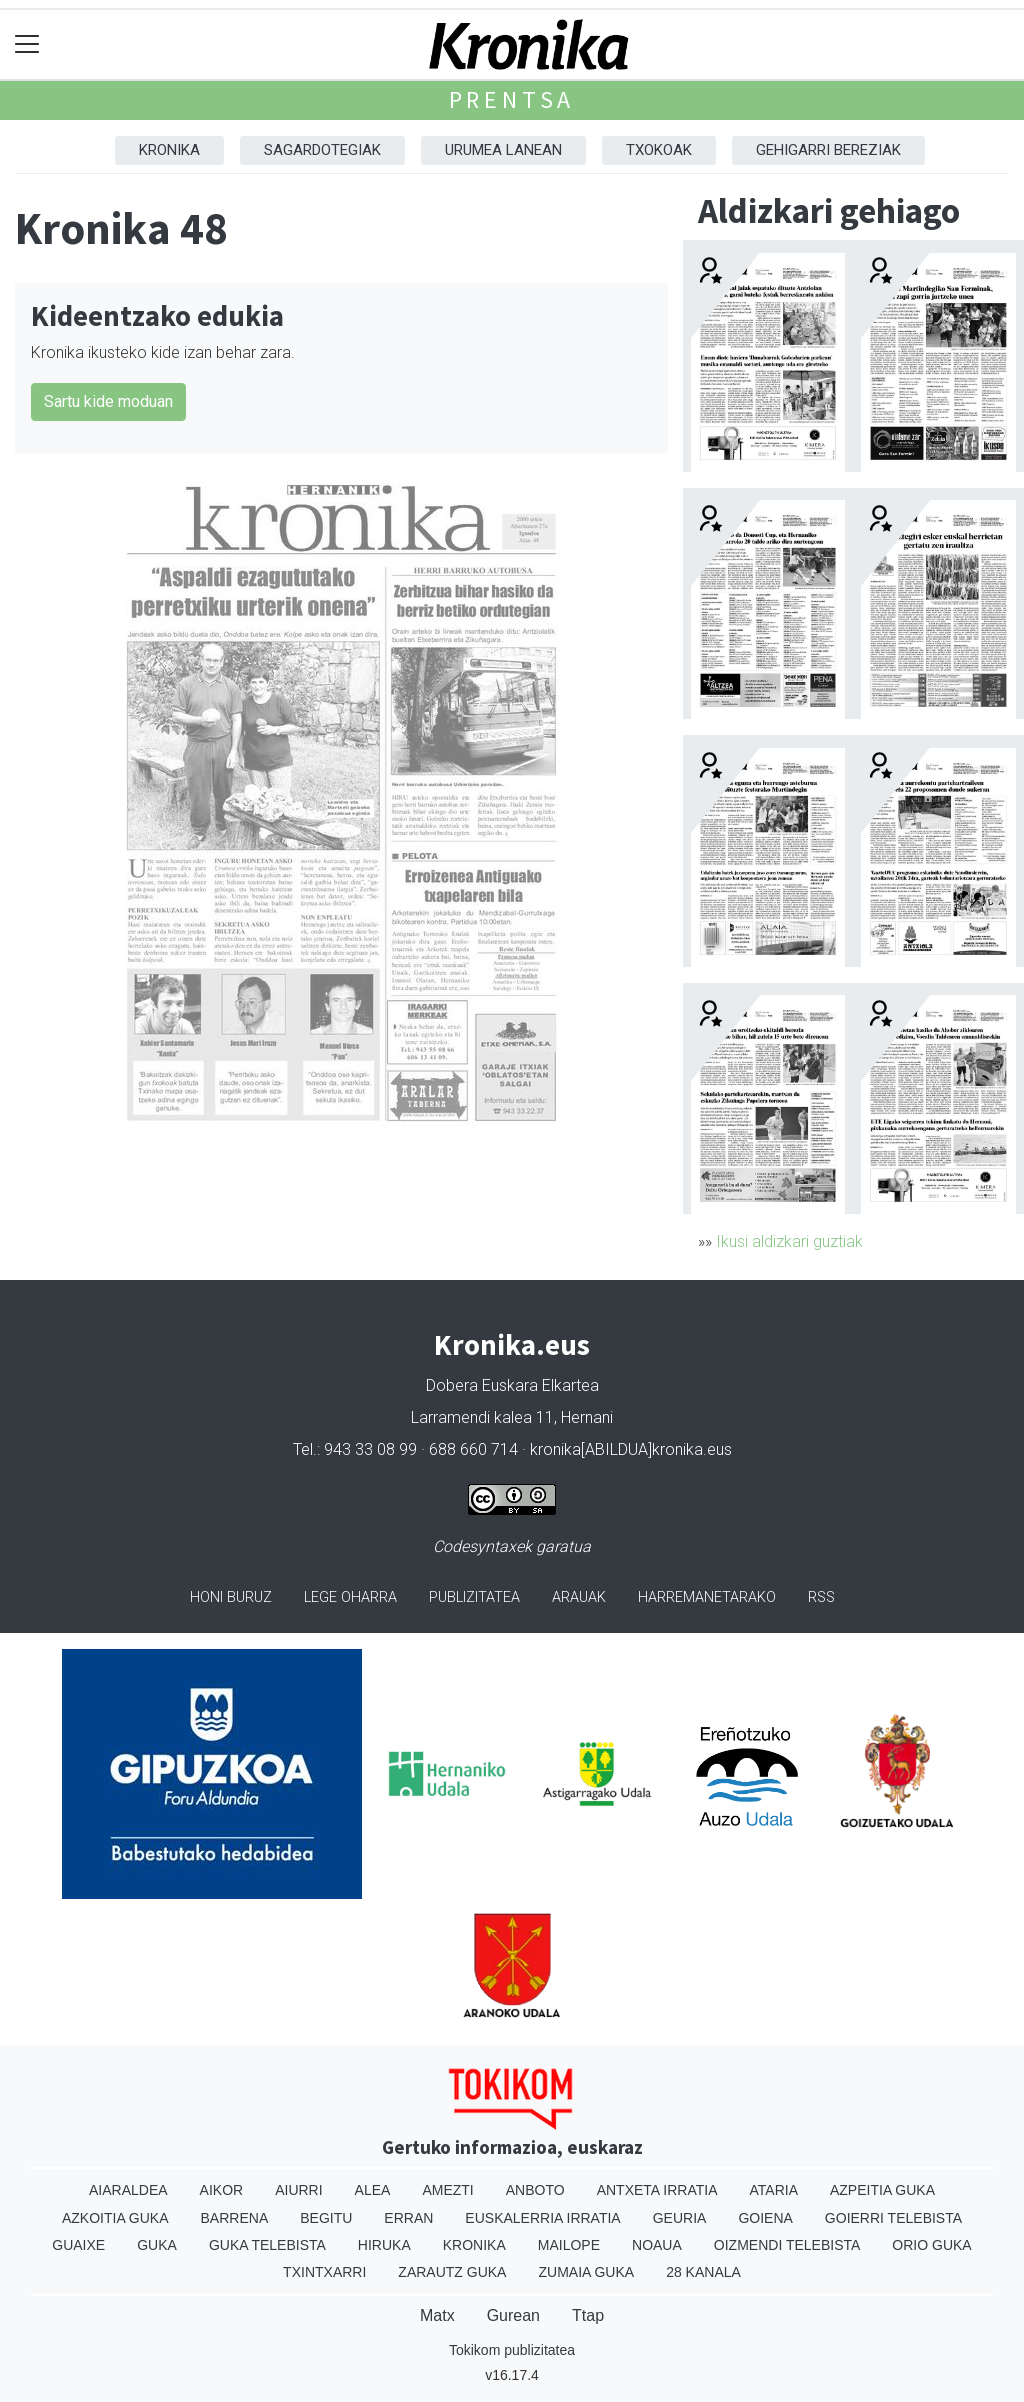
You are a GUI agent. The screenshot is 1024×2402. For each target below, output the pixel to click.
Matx (437, 2315)
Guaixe (78, 2245)
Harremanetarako (707, 1597)
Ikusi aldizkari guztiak (789, 1241)
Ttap (588, 2315)
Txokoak (659, 150)
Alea (373, 2190)
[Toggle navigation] (27, 44)
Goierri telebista (893, 2218)
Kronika (169, 150)
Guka (157, 2245)
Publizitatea (474, 1597)
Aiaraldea (128, 2190)
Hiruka (384, 2245)
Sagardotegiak (322, 150)
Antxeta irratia (657, 2190)
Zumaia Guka (586, 2272)
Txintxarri (324, 2272)
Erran (408, 2218)
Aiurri (298, 2190)
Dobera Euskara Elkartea (512, 1385)
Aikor (222, 2190)
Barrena (235, 2218)
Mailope (569, 2245)
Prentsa (512, 99)
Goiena (765, 2218)
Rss (821, 1597)
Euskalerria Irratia (542, 2218)
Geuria (680, 2218)
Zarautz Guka (452, 2272)
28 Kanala (703, 2272)
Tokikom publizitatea (512, 2350)
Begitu (326, 2218)
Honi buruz (231, 1597)
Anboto (535, 2190)
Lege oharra (350, 1597)
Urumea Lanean (503, 150)
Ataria (773, 2190)
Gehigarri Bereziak (828, 150)
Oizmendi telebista (787, 2245)
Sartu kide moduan (108, 401)
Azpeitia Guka (882, 2190)
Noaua (657, 2245)
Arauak (579, 1597)
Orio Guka (931, 2245)
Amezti (447, 2190)
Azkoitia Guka (115, 2218)
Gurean (513, 2315)
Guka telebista (267, 2245)
